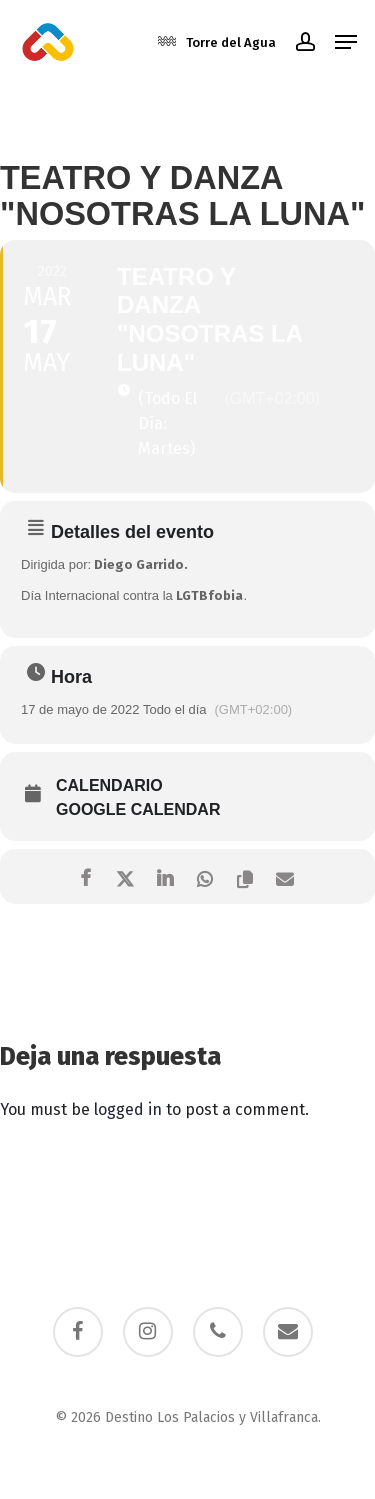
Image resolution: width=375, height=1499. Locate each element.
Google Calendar (138, 809)
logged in (128, 1109)
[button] (346, 42)
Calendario (109, 785)
